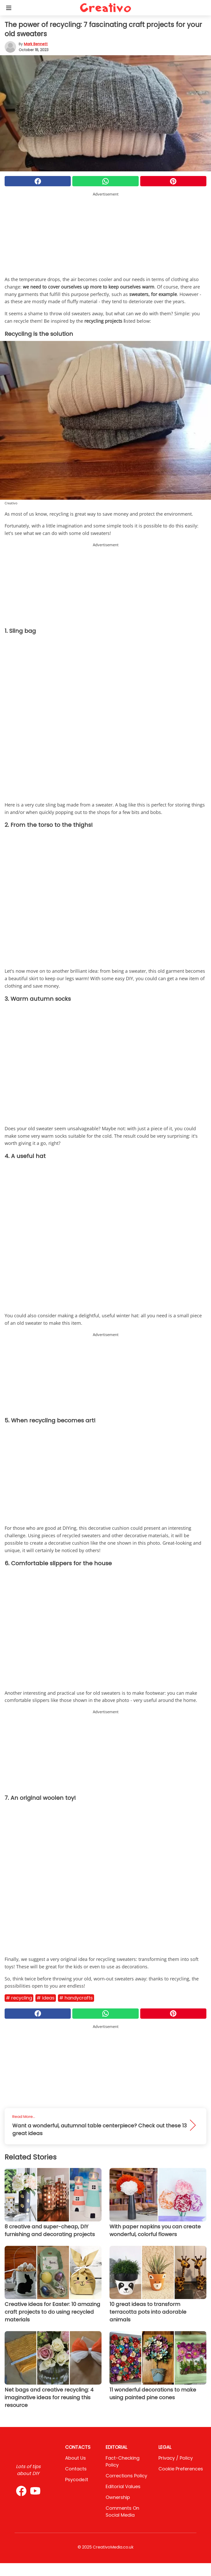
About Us (75, 2458)
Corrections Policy (126, 2475)
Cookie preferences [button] (180, 2469)
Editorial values (123, 2486)
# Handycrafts (76, 1998)
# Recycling (19, 1998)
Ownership (118, 2497)
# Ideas (46, 1998)
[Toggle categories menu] (9, 7)
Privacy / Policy (175, 2458)
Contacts (76, 2469)
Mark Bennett (36, 44)
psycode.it (76, 2479)
